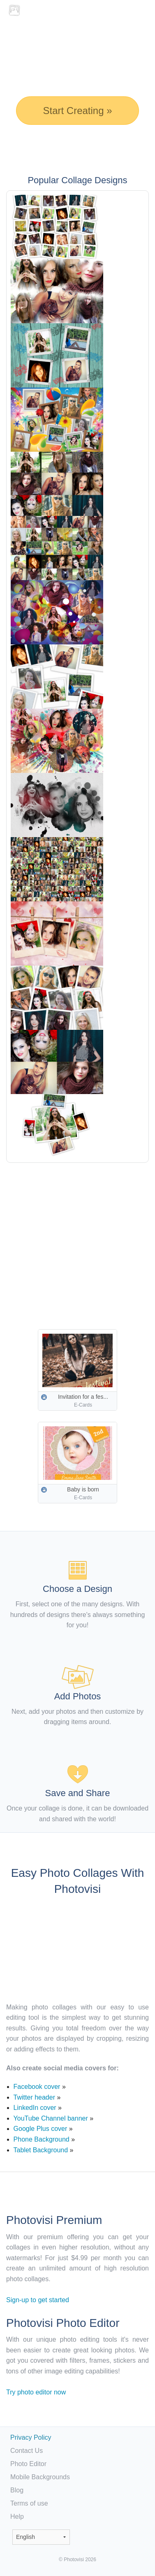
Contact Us (26, 2450)
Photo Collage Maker (32, 10)
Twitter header (34, 2097)
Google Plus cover (40, 2128)
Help (17, 2516)
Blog (16, 2490)
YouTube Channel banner (51, 2118)
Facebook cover (37, 2086)
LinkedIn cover (35, 2107)
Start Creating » (77, 110)
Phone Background (41, 2139)
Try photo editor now (36, 2392)
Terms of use (29, 2503)
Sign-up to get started (37, 2299)
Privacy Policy (30, 2437)
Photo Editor (28, 2463)
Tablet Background (41, 2150)
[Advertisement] (77, 1240)
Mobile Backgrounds (40, 2476)
